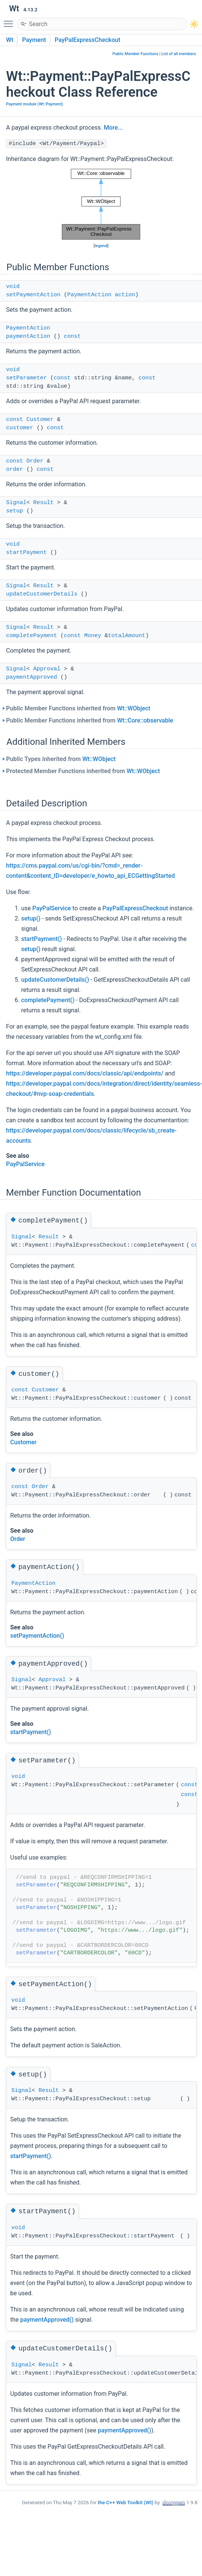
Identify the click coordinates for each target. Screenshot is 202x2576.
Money (92, 636)
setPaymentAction (33, 295)
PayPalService (51, 908)
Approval (46, 669)
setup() (30, 918)
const (72, 336)
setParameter (26, 378)
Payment (34, 39)
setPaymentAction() (37, 1635)
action (125, 295)
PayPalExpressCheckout (87, 39)
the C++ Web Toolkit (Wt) (126, 2502)
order (14, 469)
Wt (9, 39)
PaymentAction (89, 295)
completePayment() (47, 1000)
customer (19, 428)
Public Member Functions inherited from (78, 708)
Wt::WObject (133, 708)
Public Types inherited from (61, 759)
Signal (16, 503)
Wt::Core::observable (145, 720)
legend (101, 245)
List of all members (178, 53)
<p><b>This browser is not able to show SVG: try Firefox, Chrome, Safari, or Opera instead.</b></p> (101, 204)
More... (113, 127)
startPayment (26, 552)
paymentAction (28, 336)
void (13, 286)
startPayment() (41, 938)
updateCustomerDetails (41, 594)
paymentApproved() (47, 2319)
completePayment (31, 636)
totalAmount (126, 636)
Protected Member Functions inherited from (83, 771)
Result (43, 503)
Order (34, 461)
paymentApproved (31, 677)
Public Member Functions (136, 53)
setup (14, 511)
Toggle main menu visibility (10, 20)
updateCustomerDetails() (55, 979)
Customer (40, 419)
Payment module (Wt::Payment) (34, 104)
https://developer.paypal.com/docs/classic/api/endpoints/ (84, 1073)
